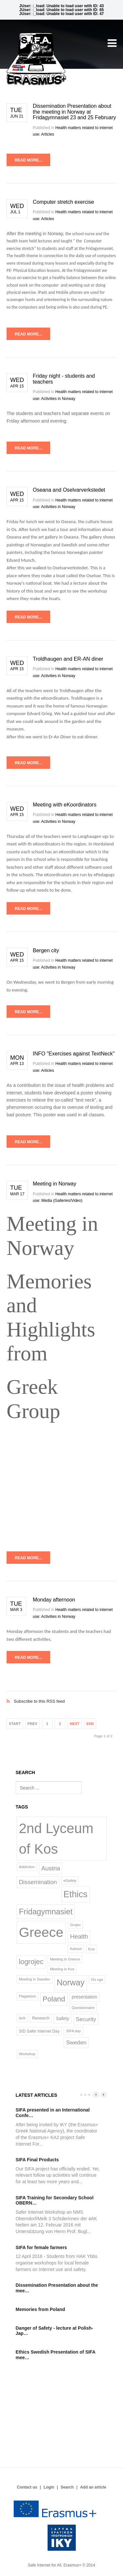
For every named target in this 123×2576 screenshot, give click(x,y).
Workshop (27, 2054)
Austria (50, 1868)
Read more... (28, 160)
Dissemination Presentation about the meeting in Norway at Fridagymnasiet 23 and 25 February (74, 111)
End (90, 1724)
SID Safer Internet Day (39, 2031)
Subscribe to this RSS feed (61, 1694)
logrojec (31, 1962)
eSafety (70, 1880)
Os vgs (97, 1979)
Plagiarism (27, 1996)
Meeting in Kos (62, 1969)
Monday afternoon (54, 1599)
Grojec (75, 1925)
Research (41, 2018)
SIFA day (73, 2031)
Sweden (76, 2042)
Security (86, 2019)
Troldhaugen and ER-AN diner (68, 659)
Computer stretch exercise (63, 202)
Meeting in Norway (54, 1183)
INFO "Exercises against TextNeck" (73, 1053)
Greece (41, 1932)
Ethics (76, 1894)
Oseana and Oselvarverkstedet (69, 490)
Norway (71, 1982)
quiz (22, 2018)
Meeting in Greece (65, 1959)
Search (67, 2487)
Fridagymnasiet (46, 1911)
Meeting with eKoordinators (64, 804)
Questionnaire (83, 2008)
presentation (84, 1996)
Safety (62, 2018)
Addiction (27, 1867)
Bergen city (46, 950)
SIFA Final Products (37, 2159)
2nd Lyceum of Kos (56, 1839)
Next (74, 1724)
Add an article (93, 2487)
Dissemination (38, 1882)
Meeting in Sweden (34, 1979)
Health (79, 1936)
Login (49, 2487)
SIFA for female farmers (41, 2247)
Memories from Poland (40, 2309)
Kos (91, 1949)
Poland (54, 1999)
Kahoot (75, 1949)
